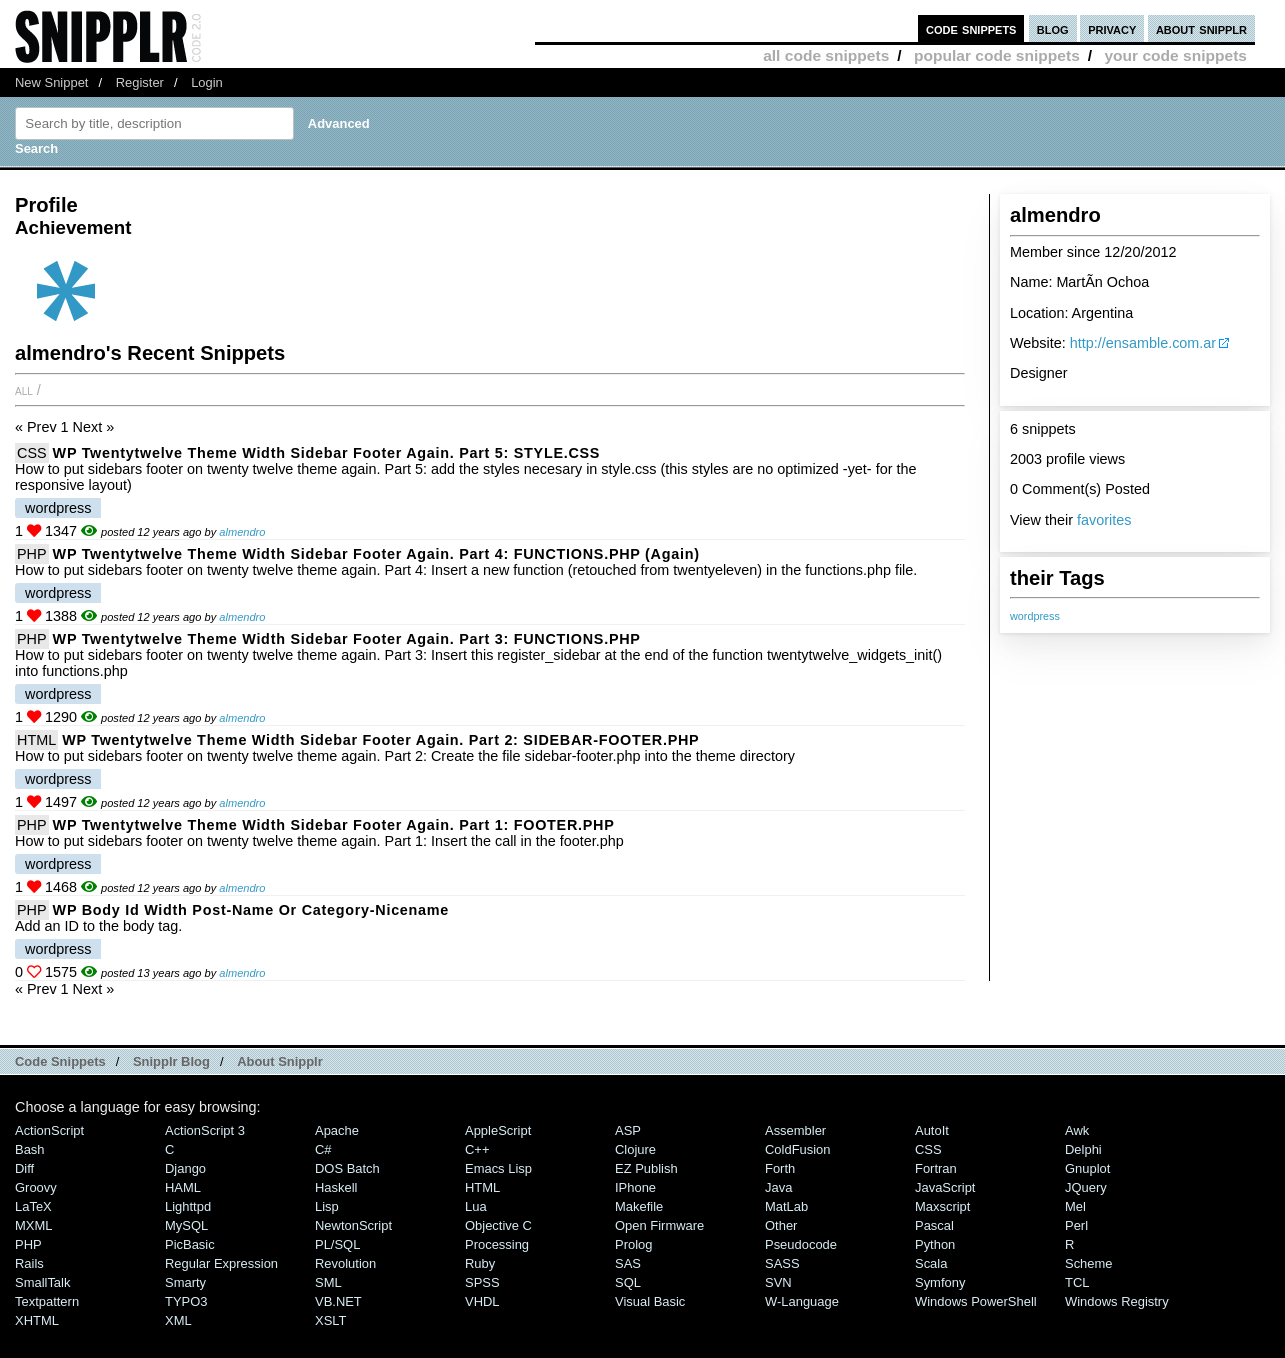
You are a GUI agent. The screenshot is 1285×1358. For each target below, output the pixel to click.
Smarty (185, 1282)
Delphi (1083, 1149)
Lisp (327, 1206)
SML (328, 1282)
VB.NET (338, 1301)
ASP (628, 1130)
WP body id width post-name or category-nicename (251, 910)
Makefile (639, 1206)
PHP (32, 554)
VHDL (482, 1301)
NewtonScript (353, 1225)
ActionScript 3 (205, 1130)
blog (1053, 28)
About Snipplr (280, 1061)
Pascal (934, 1225)
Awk (1077, 1130)
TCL (1077, 1282)
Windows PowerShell (976, 1301)
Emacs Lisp (498, 1168)
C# (323, 1149)
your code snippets (1175, 55)
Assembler (795, 1130)
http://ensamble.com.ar (1143, 343)
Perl (1076, 1225)
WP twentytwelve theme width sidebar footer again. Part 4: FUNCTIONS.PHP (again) (376, 554)
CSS (32, 453)
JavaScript (945, 1187)
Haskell (336, 1187)
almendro (242, 532)
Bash (30, 1149)
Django (185, 1168)
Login (207, 82)
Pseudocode (801, 1244)
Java (778, 1187)
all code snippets (826, 55)
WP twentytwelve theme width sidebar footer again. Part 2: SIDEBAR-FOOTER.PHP (380, 740)
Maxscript (942, 1206)
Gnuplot (1087, 1168)
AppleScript (498, 1130)
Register (140, 82)
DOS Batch (347, 1168)
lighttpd (188, 1206)
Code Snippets (60, 1061)
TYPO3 (186, 1301)
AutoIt (932, 1130)
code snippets (971, 28)
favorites (1104, 520)
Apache (337, 1130)
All (24, 390)
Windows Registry (1117, 1301)
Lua (476, 1206)
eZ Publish (646, 1168)
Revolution (345, 1263)
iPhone (635, 1187)
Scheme (1089, 1263)
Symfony (940, 1282)
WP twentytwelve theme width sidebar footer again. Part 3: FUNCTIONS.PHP (347, 639)
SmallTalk (42, 1282)
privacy (1112, 28)
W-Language (802, 1301)
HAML (183, 1187)
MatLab (786, 1206)
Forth (780, 1168)
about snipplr (1201, 28)
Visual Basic (650, 1301)
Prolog (633, 1244)
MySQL (186, 1225)
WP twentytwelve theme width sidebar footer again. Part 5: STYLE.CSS (327, 453)
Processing (497, 1244)
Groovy (36, 1187)
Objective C (498, 1225)
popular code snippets (997, 55)
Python (935, 1244)
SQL (628, 1282)
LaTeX (33, 1206)
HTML (36, 740)
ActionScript (49, 1130)
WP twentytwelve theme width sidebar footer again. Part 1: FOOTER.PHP (334, 825)
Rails (29, 1263)
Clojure (635, 1149)
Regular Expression (221, 1263)
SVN (778, 1282)
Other (781, 1225)
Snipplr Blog (171, 1061)
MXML (33, 1225)
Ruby (480, 1263)
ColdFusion (798, 1149)
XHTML (37, 1320)
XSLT (330, 1320)
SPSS (482, 1282)
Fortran (936, 1168)
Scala (931, 1263)
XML (178, 1320)
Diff (24, 1168)
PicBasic (190, 1244)
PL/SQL (337, 1244)
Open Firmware (659, 1225)
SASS (782, 1263)
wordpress (1035, 616)
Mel (1075, 1206)
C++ (477, 1149)
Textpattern (47, 1301)
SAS (628, 1263)
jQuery (1086, 1187)
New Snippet (51, 82)
